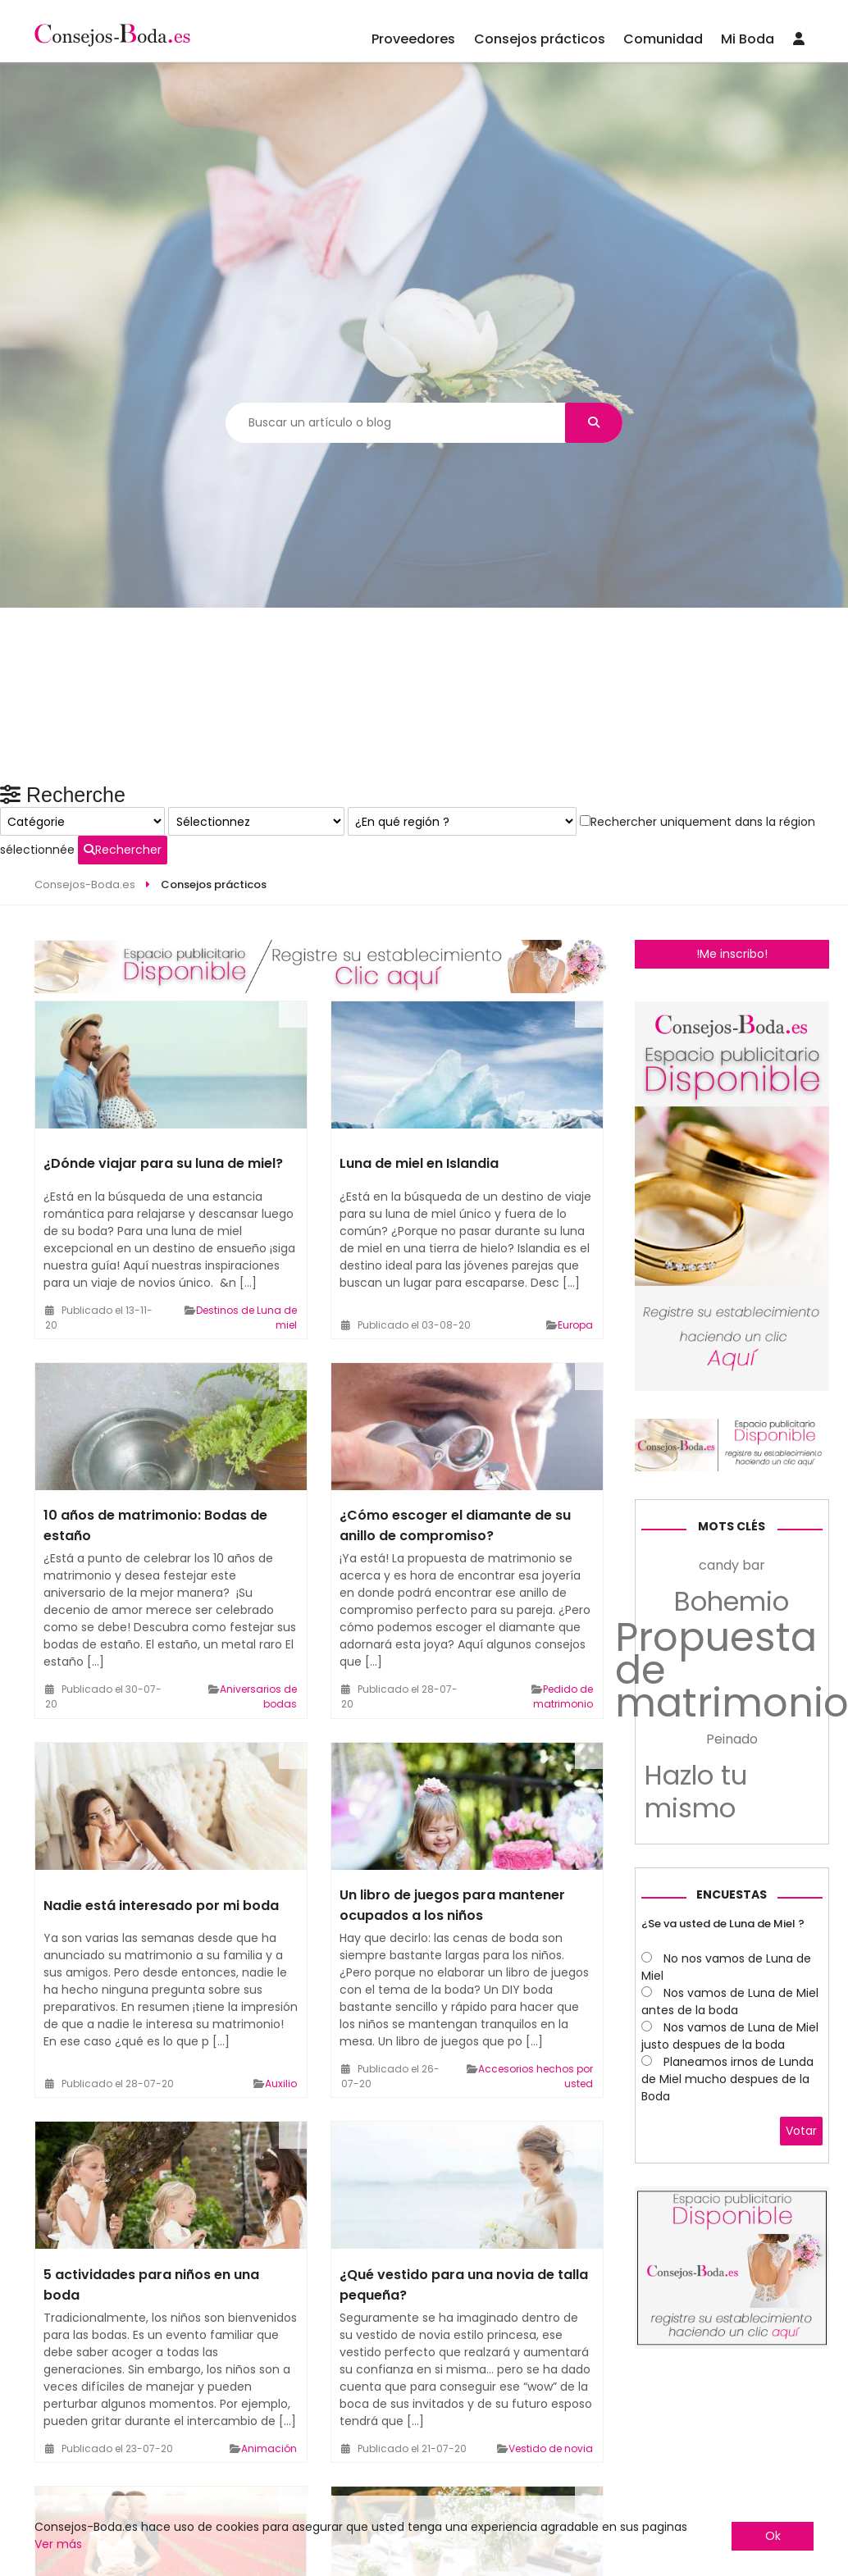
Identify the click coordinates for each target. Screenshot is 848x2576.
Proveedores (413, 39)
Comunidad (663, 39)
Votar (801, 2368)
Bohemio (731, 1839)
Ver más (58, 2544)
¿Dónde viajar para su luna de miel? (163, 1082)
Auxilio (281, 2002)
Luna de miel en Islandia (419, 1082)
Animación (269, 2366)
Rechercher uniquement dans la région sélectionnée (720, 1130)
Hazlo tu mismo (696, 2029)
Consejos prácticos (539, 39)
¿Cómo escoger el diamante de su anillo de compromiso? (455, 1444)
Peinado (732, 1976)
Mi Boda (747, 39)
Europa (575, 1244)
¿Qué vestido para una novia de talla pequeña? (464, 2203)
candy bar (732, 1803)
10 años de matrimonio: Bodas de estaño (155, 1444)
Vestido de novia (550, 2366)
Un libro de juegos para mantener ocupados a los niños (452, 1824)
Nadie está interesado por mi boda (161, 1823)
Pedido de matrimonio (563, 1615)
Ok (773, 2536)
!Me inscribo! (732, 872)
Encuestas (731, 2132)
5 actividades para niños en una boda (151, 2203)
